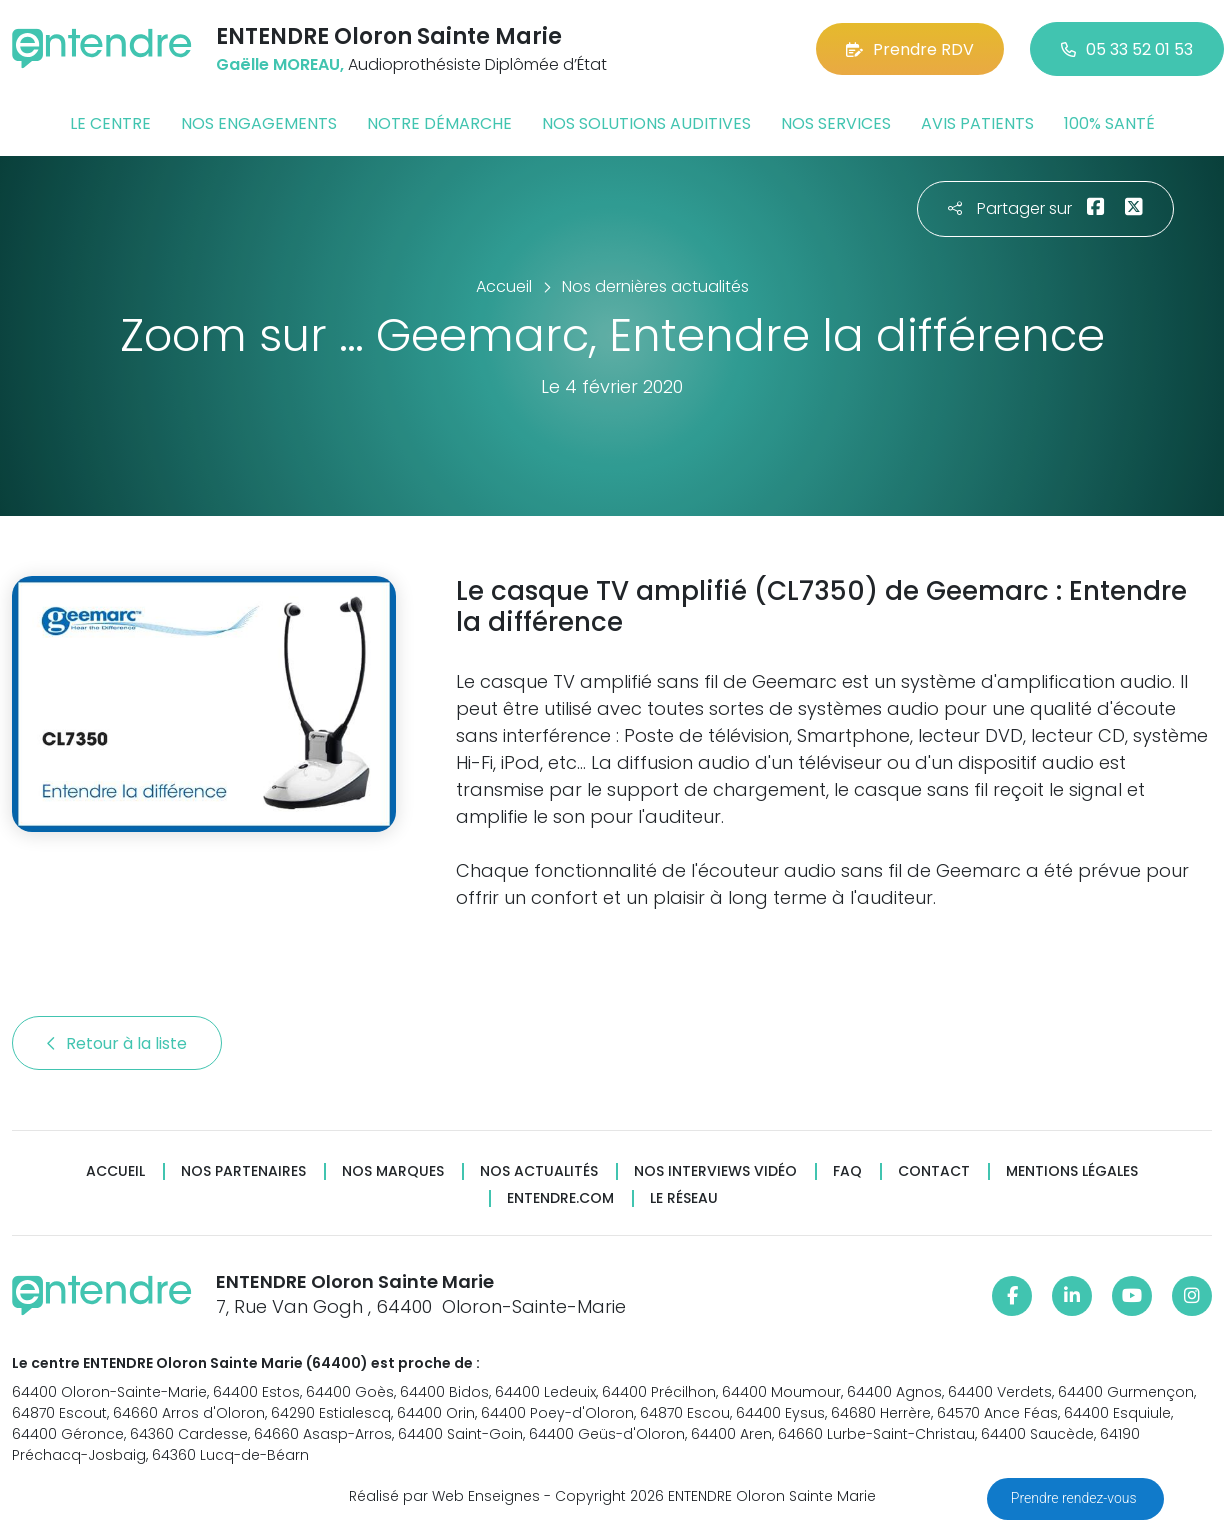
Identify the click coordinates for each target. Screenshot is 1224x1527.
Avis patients (977, 123)
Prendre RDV (910, 49)
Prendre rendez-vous (1075, 1498)
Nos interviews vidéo (715, 1171)
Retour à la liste (117, 1043)
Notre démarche (439, 123)
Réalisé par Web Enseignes (444, 1496)
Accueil (115, 1171)
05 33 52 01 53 (1127, 49)
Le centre (110, 123)
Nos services (836, 123)
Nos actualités (539, 1171)
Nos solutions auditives (646, 123)
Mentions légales (1072, 1171)
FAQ (847, 1171)
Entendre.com (560, 1198)
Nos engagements (259, 123)
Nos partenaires (243, 1171)
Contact (934, 1171)
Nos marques (393, 1171)
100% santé (1109, 123)
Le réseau (684, 1198)
